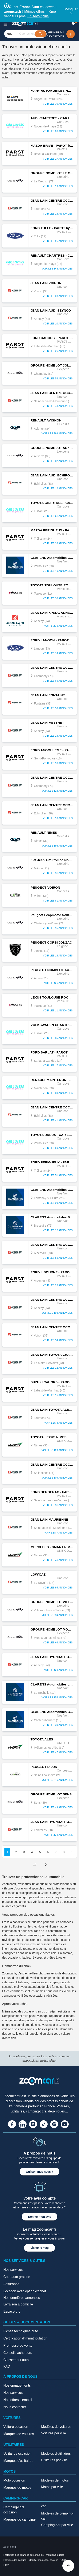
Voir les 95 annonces (58, 928)
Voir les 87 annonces (58, 461)
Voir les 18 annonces (58, 818)
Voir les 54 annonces (58, 378)
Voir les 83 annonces (58, 1093)
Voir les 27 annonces (58, 158)
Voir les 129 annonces (57, 1450)
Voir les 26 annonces (58, 351)
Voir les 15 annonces (58, 1395)
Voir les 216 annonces (57, 1779)
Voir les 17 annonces (58, 1065)
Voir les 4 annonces (58, 1834)
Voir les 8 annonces (58, 1422)
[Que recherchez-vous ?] (25, 34)
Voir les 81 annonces (58, 900)
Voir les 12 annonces (58, 488)
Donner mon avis (39, 2216)
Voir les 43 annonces (58, 406)
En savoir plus (38, 16)
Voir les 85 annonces (58, 1038)
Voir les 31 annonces (58, 873)
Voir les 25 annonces (58, 241)
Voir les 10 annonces (58, 323)
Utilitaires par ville (54, 2460)
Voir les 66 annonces (58, 1642)
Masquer (71, 11)
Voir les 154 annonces (57, 1697)
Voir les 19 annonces (58, 186)
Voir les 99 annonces (58, 1202)
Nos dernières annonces (21, 2298)
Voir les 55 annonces (58, 1257)
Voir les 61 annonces (58, 515)
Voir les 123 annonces (57, 790)
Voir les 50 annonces (58, 708)
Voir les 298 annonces (57, 433)
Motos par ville (52, 2487)
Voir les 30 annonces (58, 103)
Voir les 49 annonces (58, 1807)
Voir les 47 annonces (58, 1752)
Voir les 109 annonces (57, 1477)
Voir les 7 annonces (58, 1532)
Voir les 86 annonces (58, 131)
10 (34, 1864)
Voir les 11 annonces (58, 1010)
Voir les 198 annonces (57, 1312)
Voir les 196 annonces (57, 845)
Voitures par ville (53, 2433)
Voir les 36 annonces (58, 543)
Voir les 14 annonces (58, 653)
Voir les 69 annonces (58, 680)
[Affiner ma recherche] (70, 34)
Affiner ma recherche (55, 34)
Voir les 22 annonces (58, 1230)
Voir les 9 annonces (58, 1670)
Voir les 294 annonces (57, 1615)
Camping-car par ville (57, 2525)
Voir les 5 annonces (58, 625)
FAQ (6, 2366)
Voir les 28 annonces (58, 213)
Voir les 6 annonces (58, 983)
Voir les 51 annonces (58, 1175)
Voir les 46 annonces (58, 570)
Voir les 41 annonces (58, 1120)
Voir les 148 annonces (57, 268)
